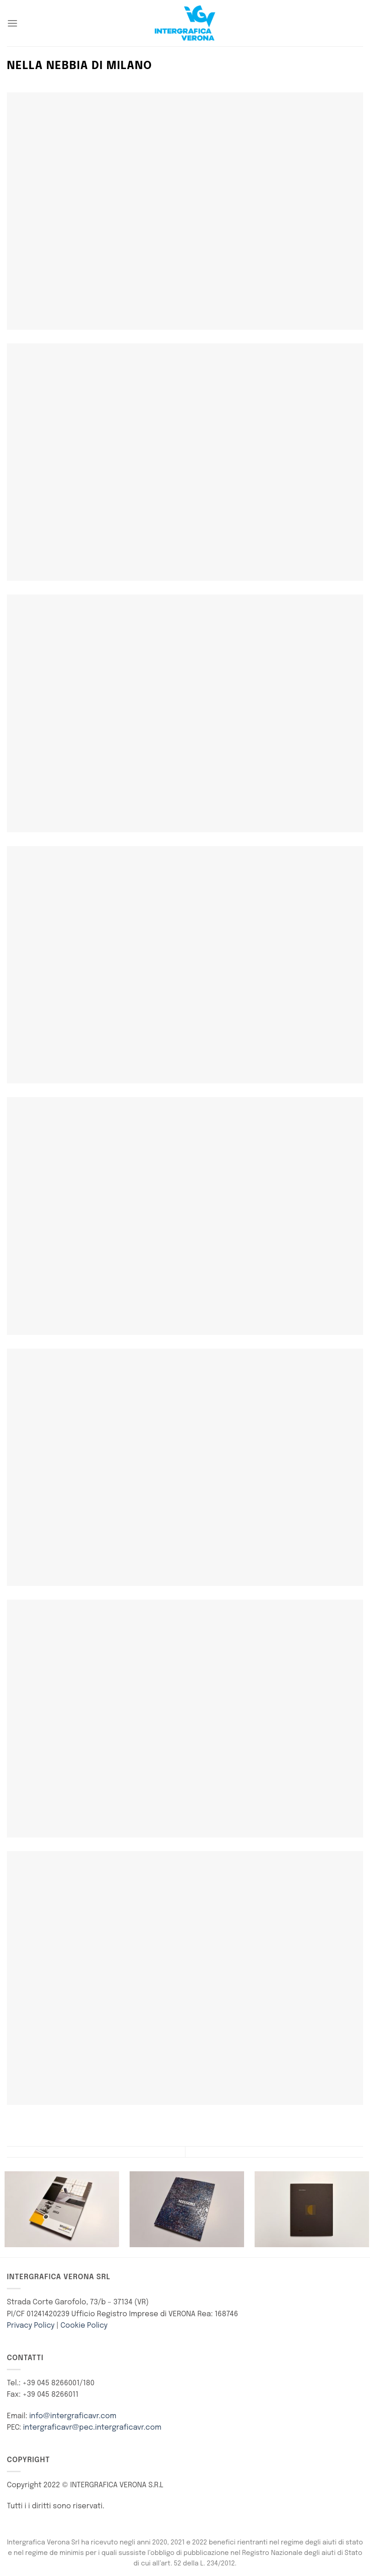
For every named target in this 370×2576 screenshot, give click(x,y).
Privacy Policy (30, 2326)
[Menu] (12, 23)
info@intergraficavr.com (73, 2416)
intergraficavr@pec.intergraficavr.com (92, 2427)
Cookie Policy (84, 2326)
